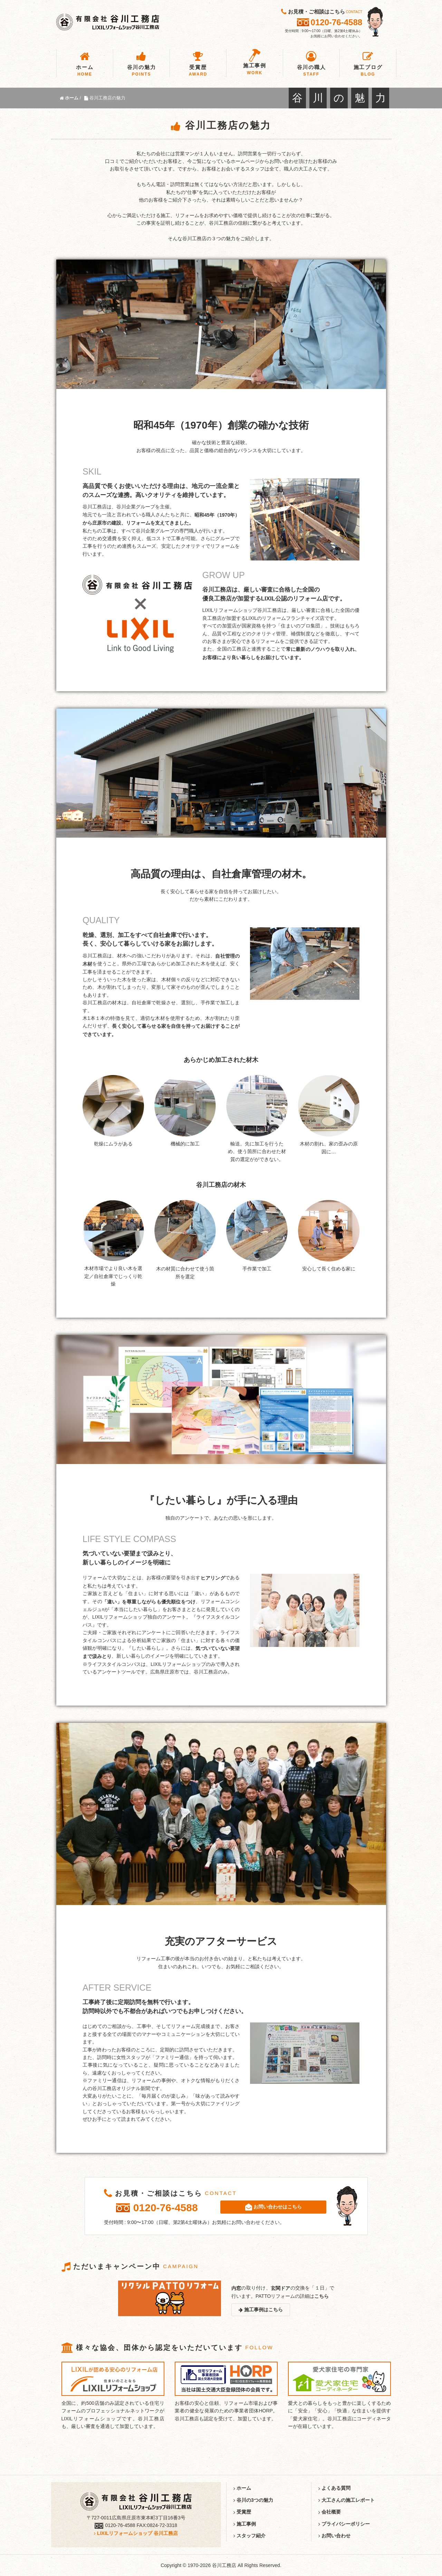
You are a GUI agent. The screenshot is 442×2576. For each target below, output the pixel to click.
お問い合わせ (334, 2535)
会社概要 (329, 2512)
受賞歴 (242, 2512)
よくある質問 (334, 2488)
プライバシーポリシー (344, 2524)
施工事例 (244, 2524)
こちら (321, 2296)
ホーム (242, 2488)
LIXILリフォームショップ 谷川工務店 (136, 2533)
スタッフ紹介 (249, 2535)
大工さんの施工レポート (346, 2500)
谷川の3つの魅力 (253, 2500)
